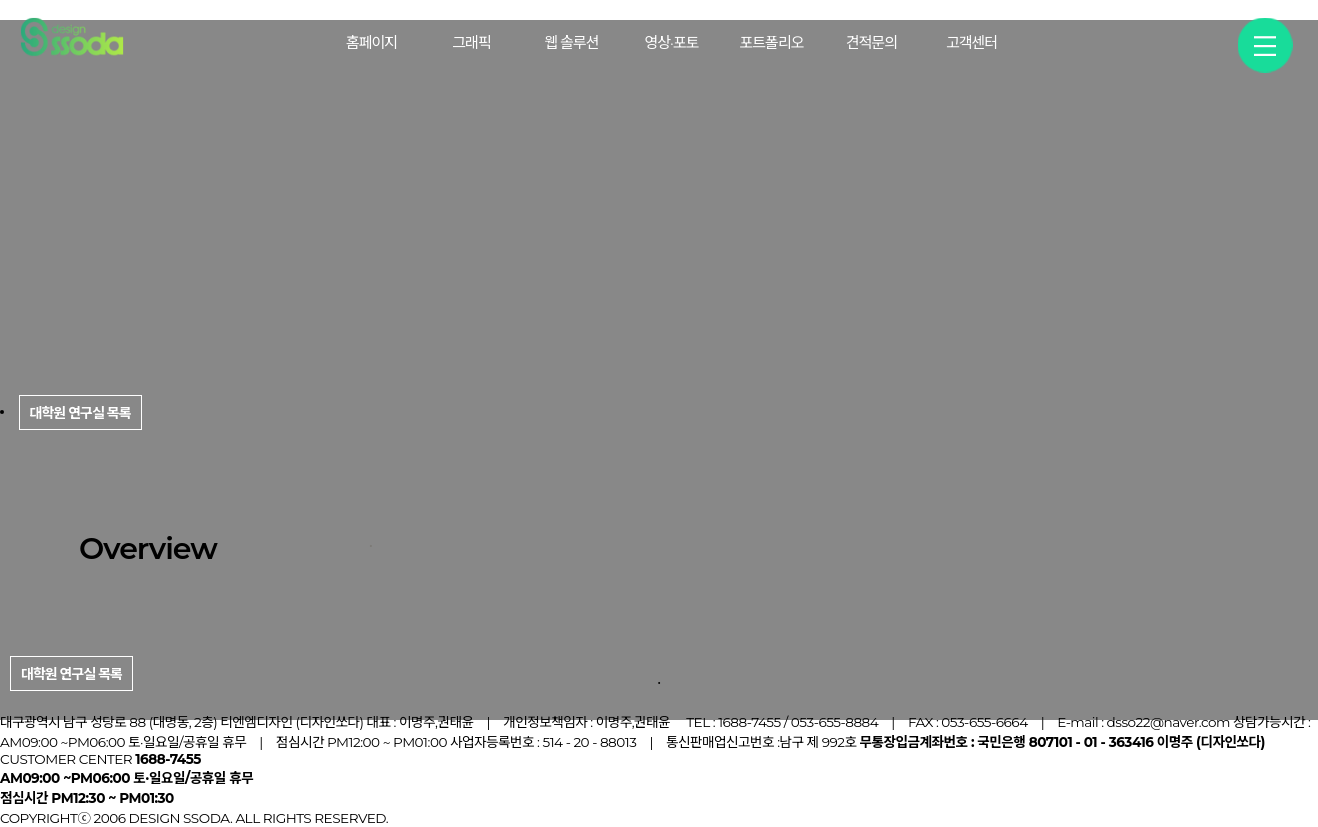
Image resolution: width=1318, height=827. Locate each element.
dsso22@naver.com (1168, 722)
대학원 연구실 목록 (71, 674)
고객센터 (971, 42)
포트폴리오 (771, 42)
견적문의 (871, 42)
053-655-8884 (834, 722)
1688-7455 (749, 722)
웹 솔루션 (571, 42)
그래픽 (471, 42)
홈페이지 (371, 42)
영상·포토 (672, 42)
